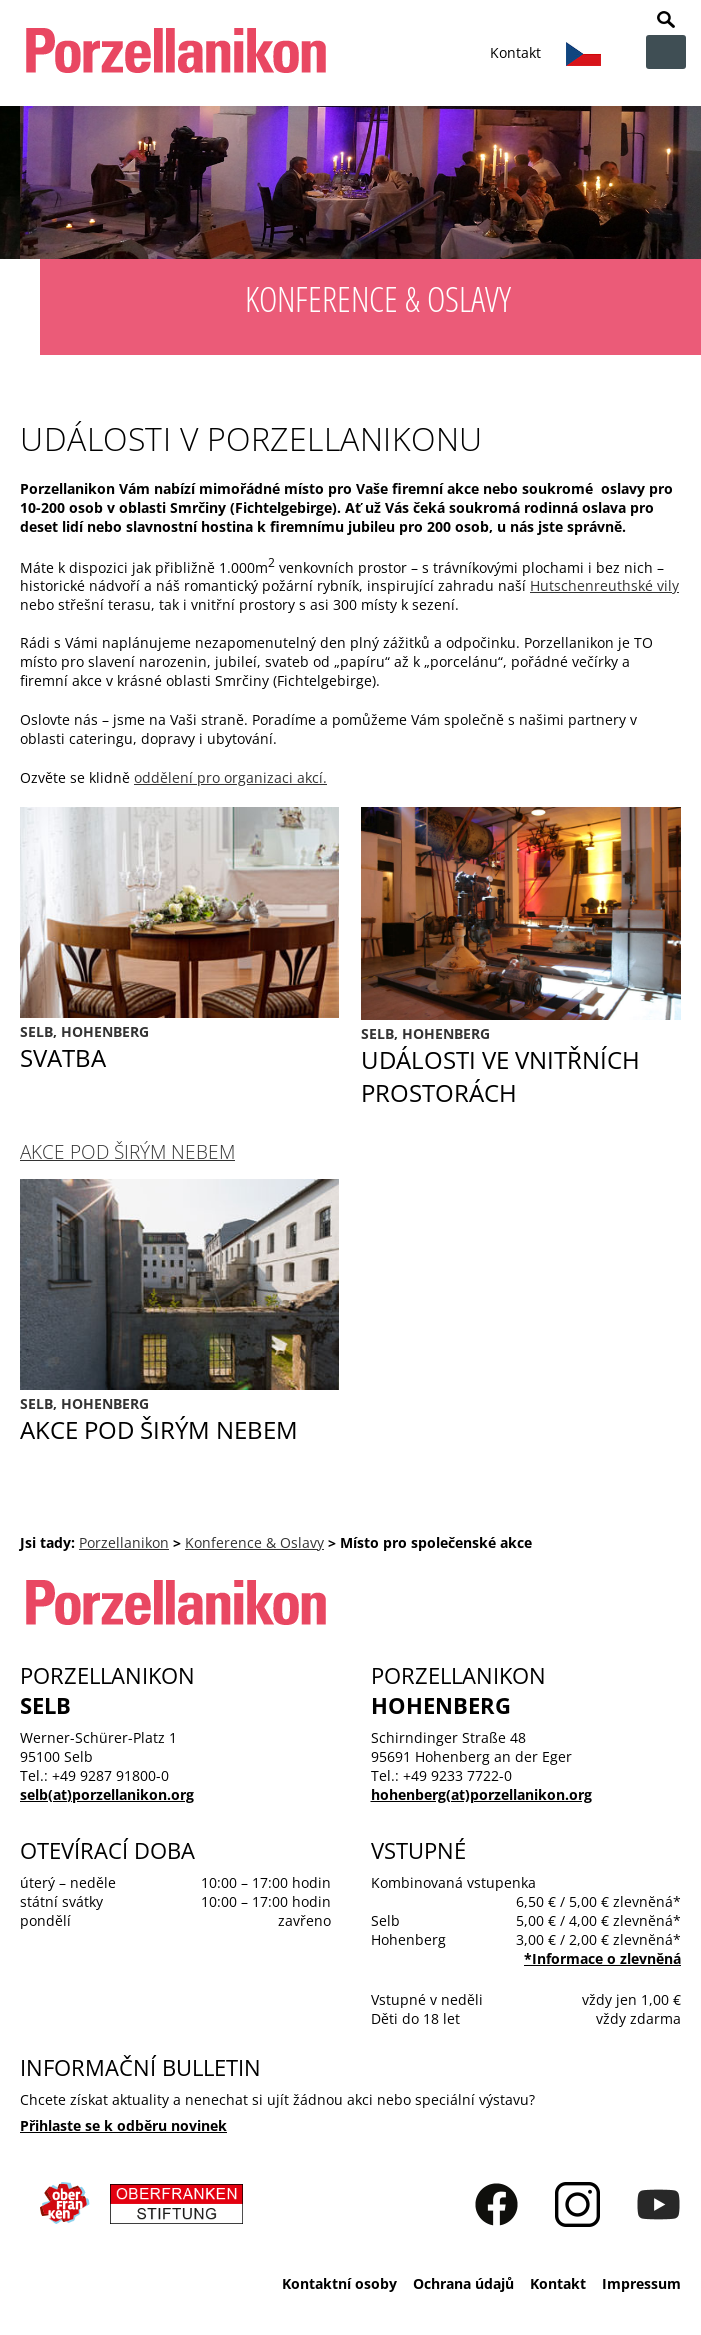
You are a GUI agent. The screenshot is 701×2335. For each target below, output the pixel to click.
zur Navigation (666, 52)
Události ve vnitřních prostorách (520, 1066)
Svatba (179, 1048)
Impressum (641, 2283)
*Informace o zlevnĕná (602, 1958)
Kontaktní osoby (339, 2283)
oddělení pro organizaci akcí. (230, 777)
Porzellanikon (124, 1542)
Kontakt (515, 52)
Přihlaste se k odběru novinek (123, 2125)
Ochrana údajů (463, 2283)
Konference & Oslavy (254, 1542)
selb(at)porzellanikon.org (107, 1794)
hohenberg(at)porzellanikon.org (481, 1794)
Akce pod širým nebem (127, 1151)
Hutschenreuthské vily (604, 585)
